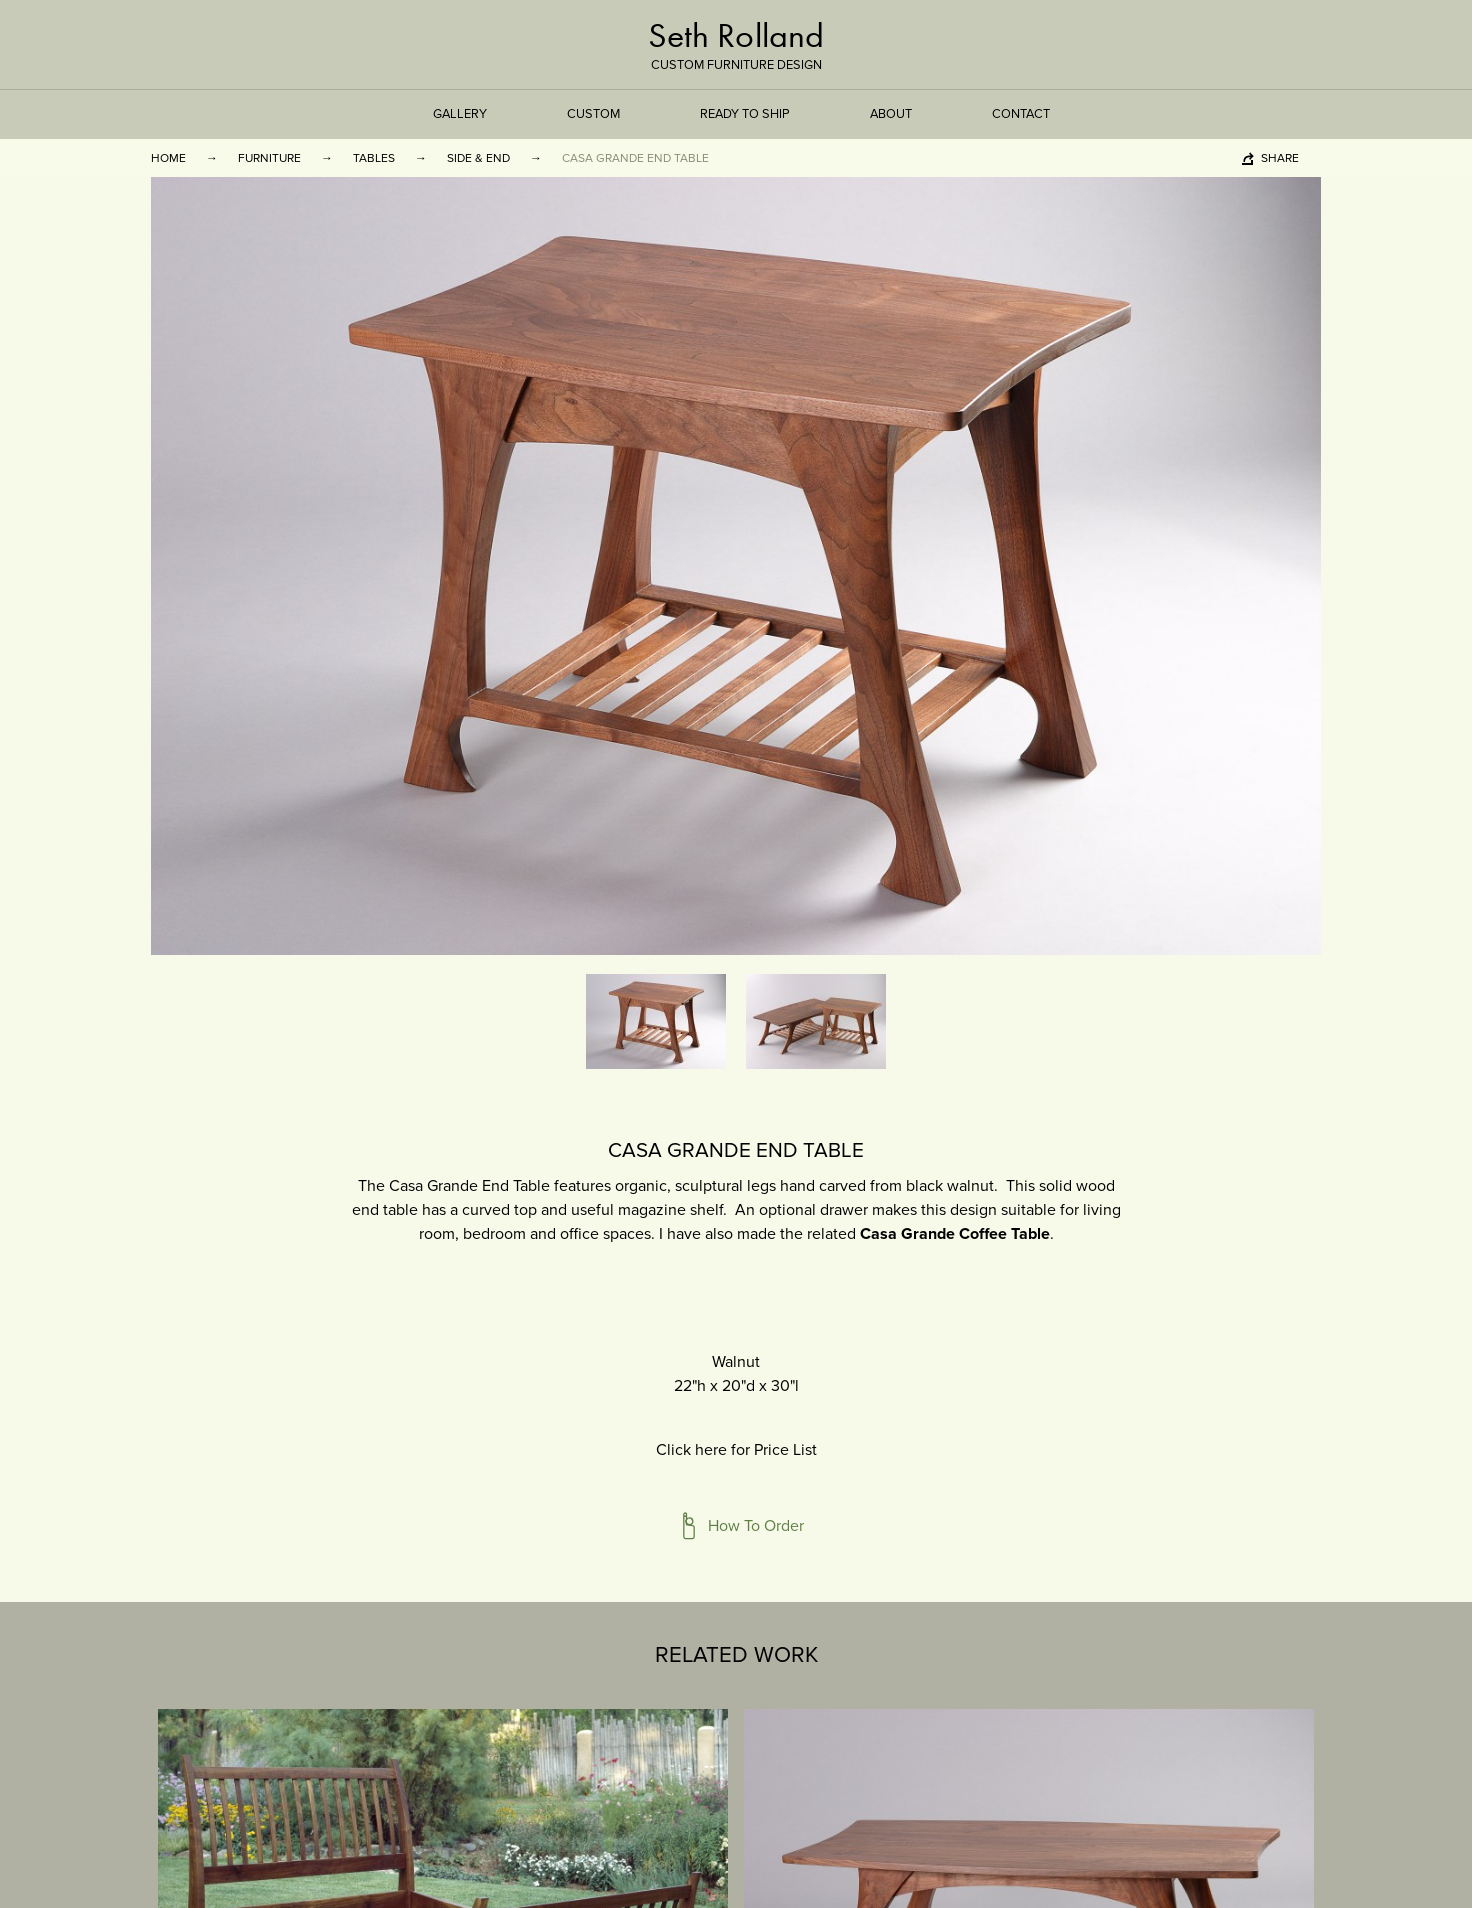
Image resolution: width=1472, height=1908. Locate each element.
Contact (1021, 114)
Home (168, 158)
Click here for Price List (736, 1450)
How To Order (756, 1526)
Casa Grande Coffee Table (955, 1234)
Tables (374, 158)
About (891, 114)
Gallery (460, 114)
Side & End (478, 158)
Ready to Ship (745, 114)
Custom (593, 114)
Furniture (269, 158)
